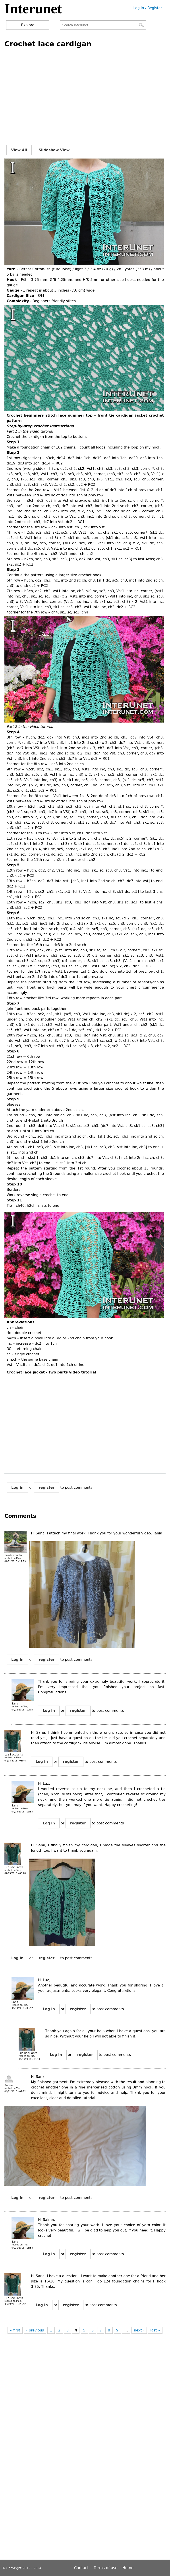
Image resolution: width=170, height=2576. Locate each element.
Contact (82, 2568)
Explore (27, 25)
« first (15, 2330)
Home (127, 2568)
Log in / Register (147, 8)
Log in (17, 1487)
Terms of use (105, 2568)
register (47, 1487)
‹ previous (35, 2330)
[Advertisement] (85, 86)
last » (155, 2330)
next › (139, 2330)
